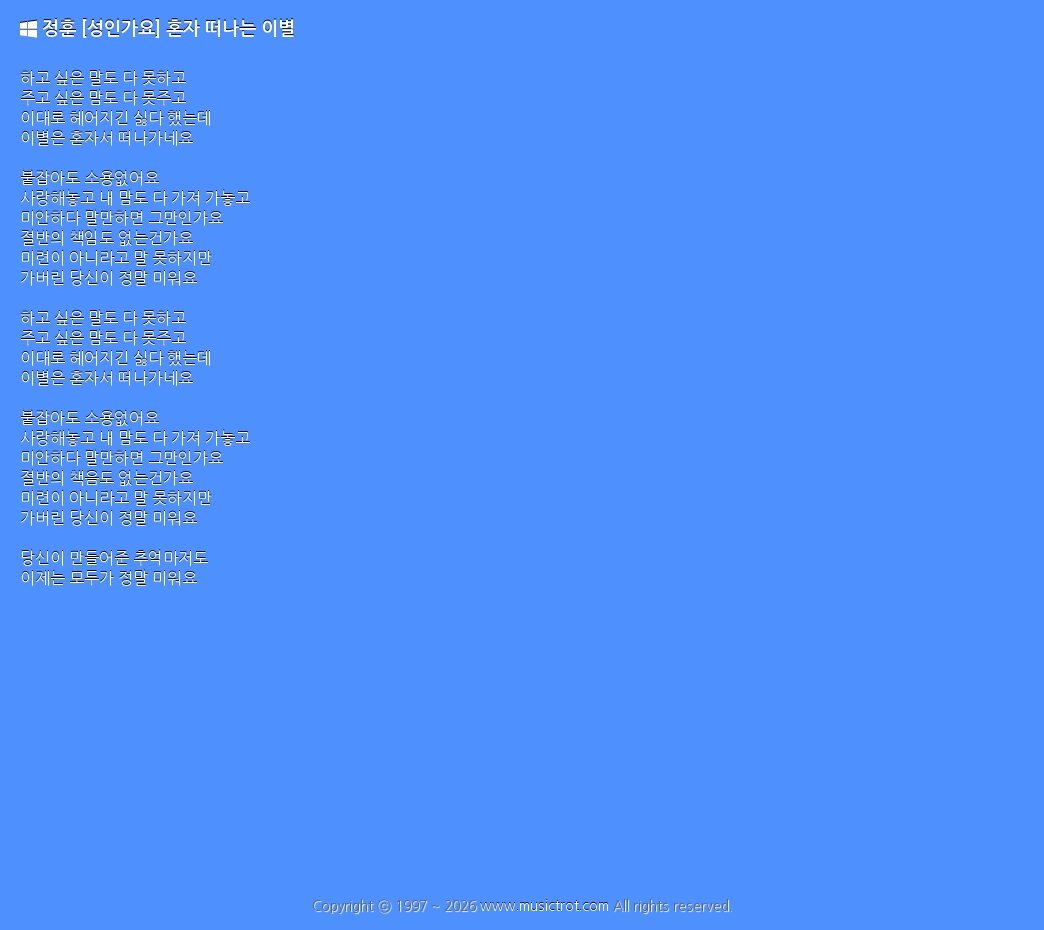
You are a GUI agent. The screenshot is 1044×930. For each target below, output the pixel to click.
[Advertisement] (522, 748)
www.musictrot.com (544, 906)
